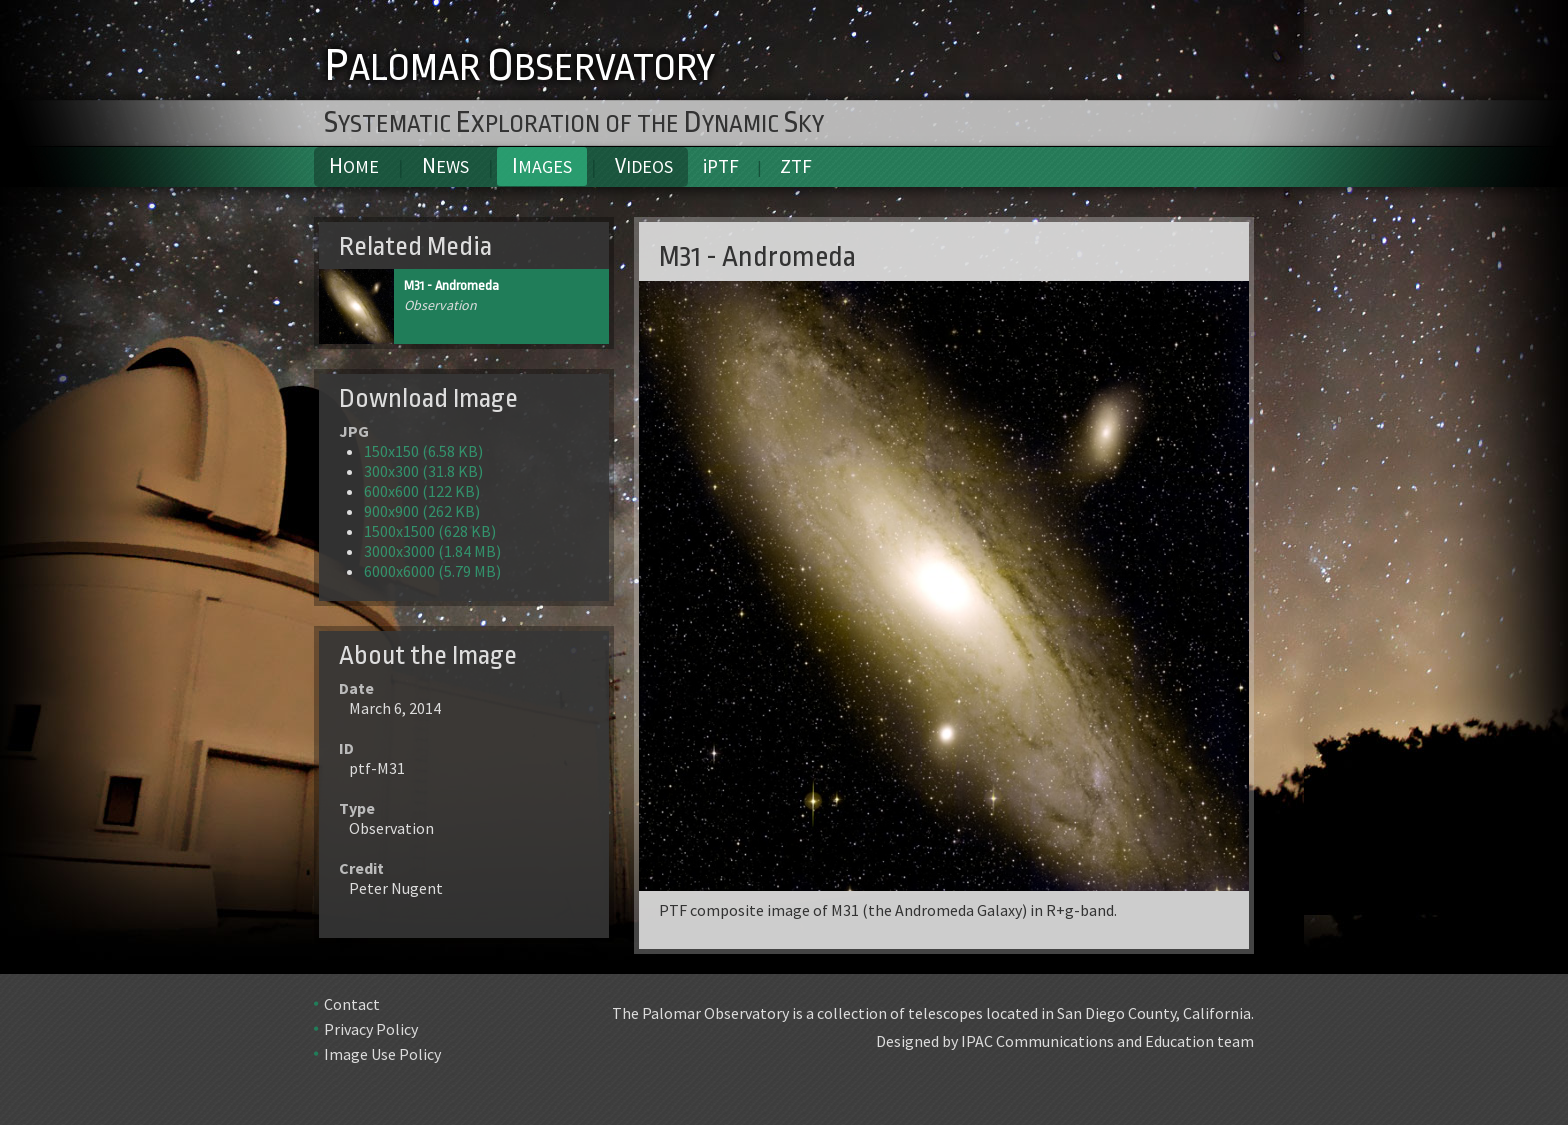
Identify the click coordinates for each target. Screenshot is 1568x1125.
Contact (352, 1004)
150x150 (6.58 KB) (423, 451)
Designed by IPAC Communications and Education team (1065, 1041)
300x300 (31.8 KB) (423, 471)
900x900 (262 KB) (422, 511)
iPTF (721, 166)
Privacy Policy (371, 1029)
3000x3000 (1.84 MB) (432, 551)
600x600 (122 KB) (422, 491)
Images (542, 165)
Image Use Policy (382, 1054)
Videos (644, 165)
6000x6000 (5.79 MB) (432, 571)
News (445, 165)
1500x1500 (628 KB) (430, 531)
